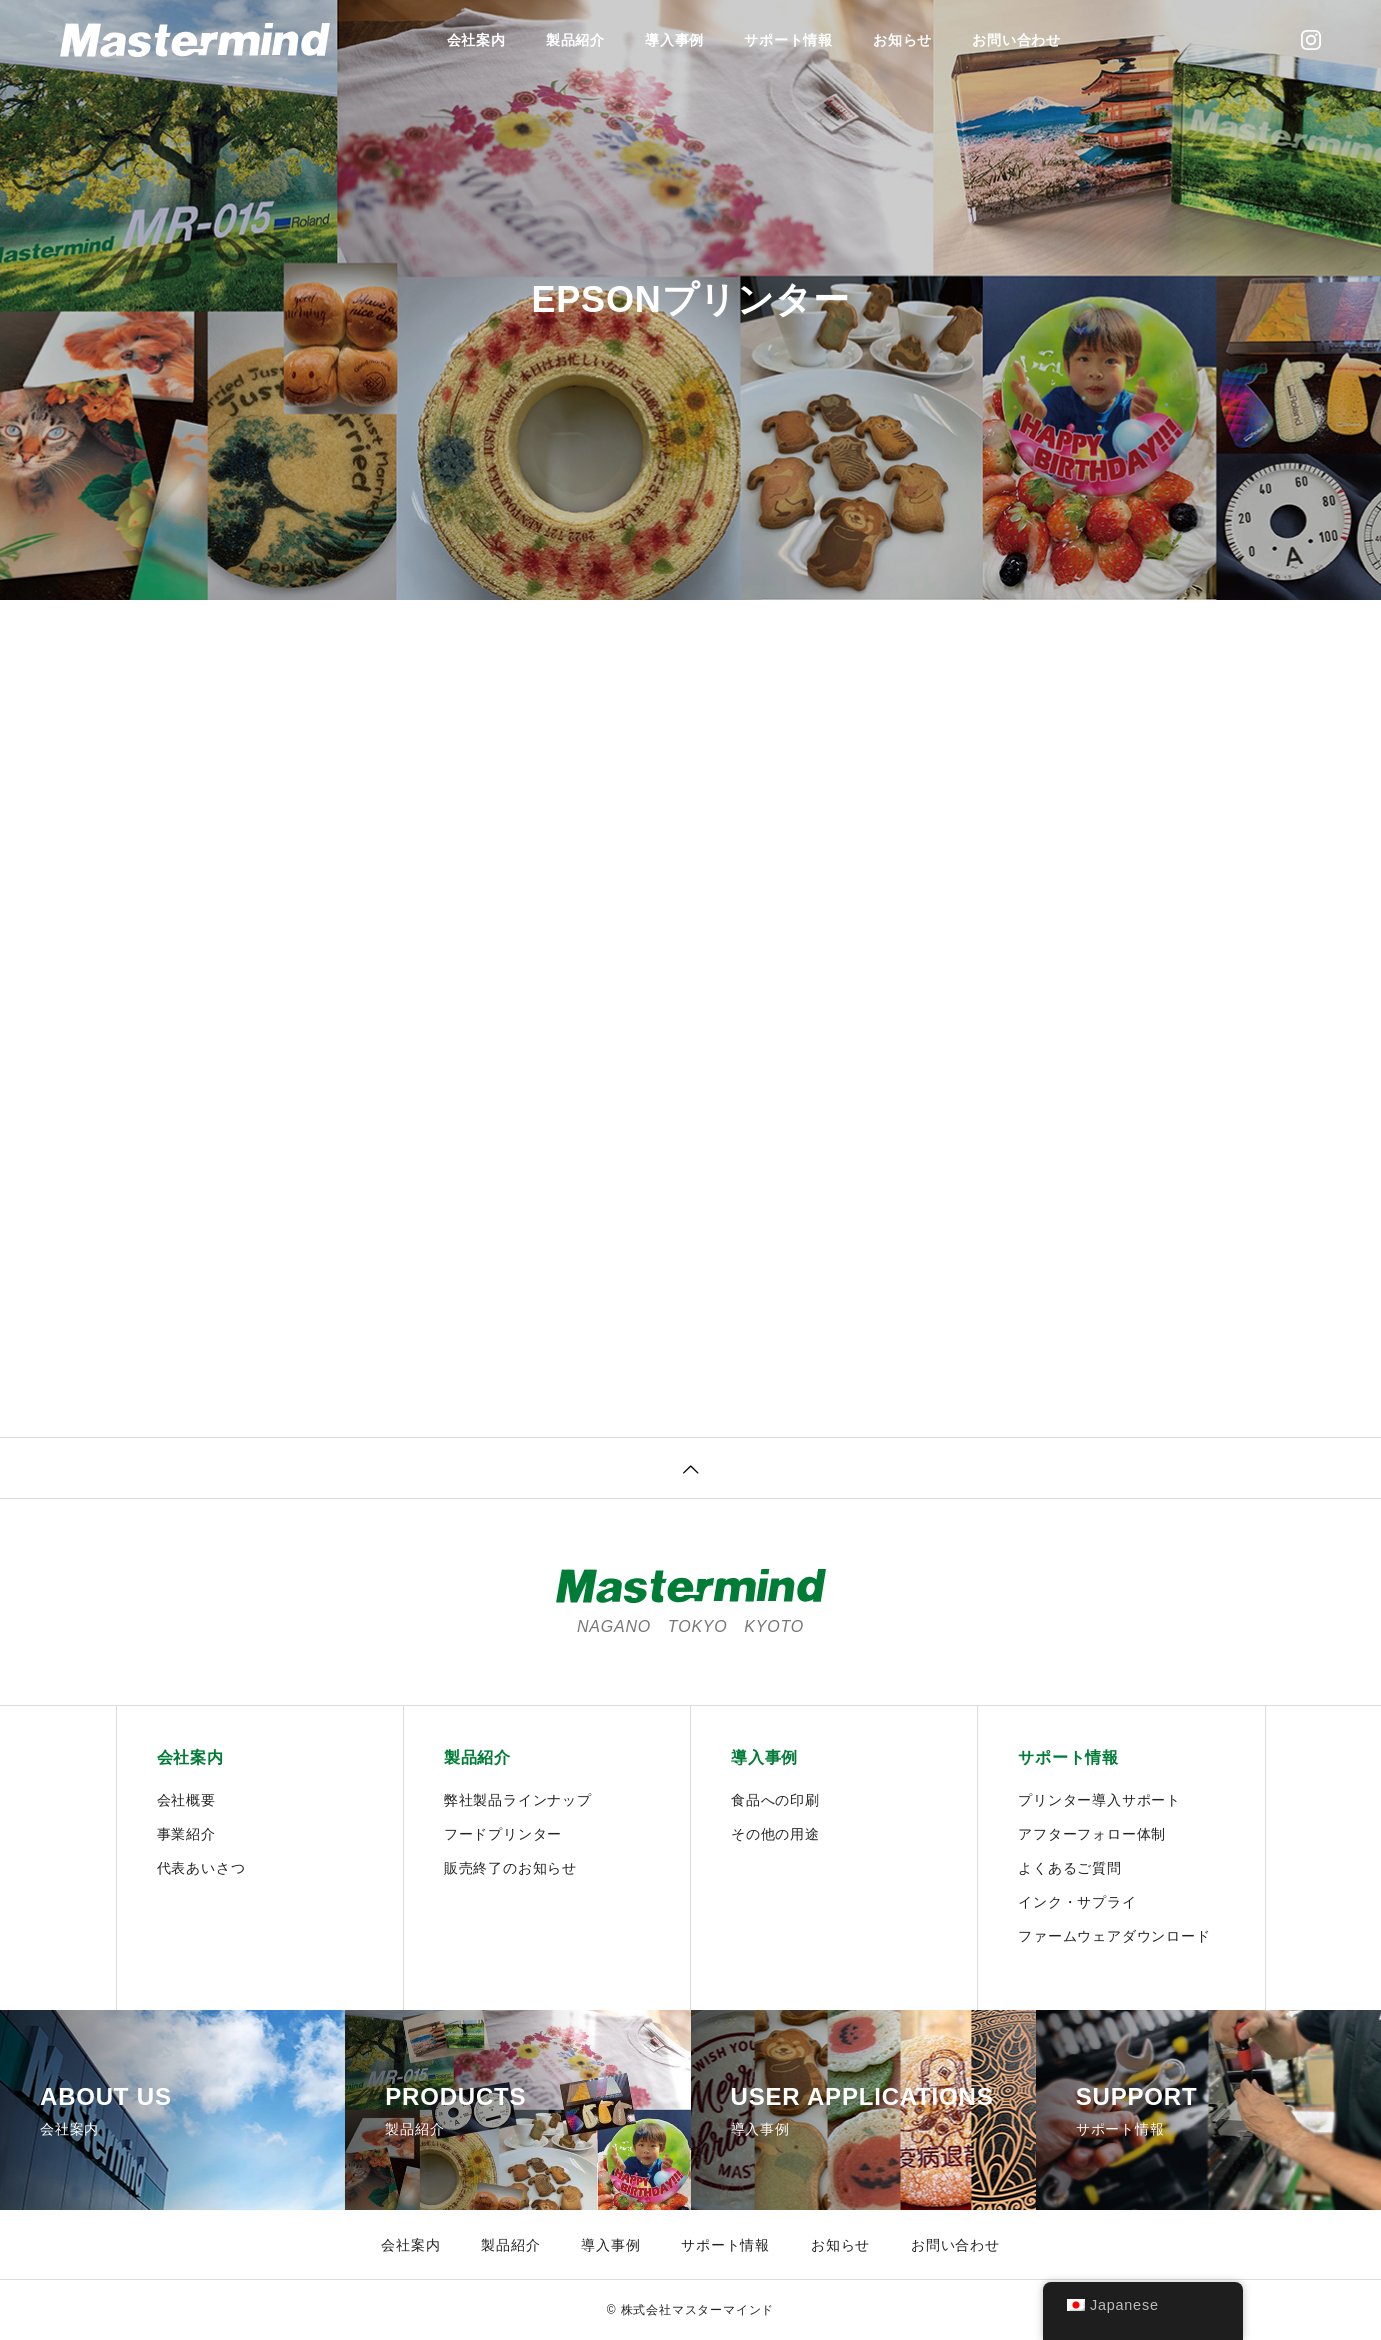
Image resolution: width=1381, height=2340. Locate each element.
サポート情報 (788, 40)
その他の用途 (775, 1834)
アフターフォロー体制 (1092, 1834)
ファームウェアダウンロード (1114, 1936)
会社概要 (186, 1800)
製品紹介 (575, 40)
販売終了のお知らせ (510, 1868)
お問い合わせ (1016, 40)
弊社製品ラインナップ (518, 1800)
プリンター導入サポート (1099, 1800)
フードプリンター (503, 1834)
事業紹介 (186, 1834)
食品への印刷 (775, 1800)
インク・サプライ (1077, 1902)
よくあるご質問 (1070, 1868)
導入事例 (674, 40)
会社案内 (476, 40)
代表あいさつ (201, 1868)
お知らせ (902, 40)
